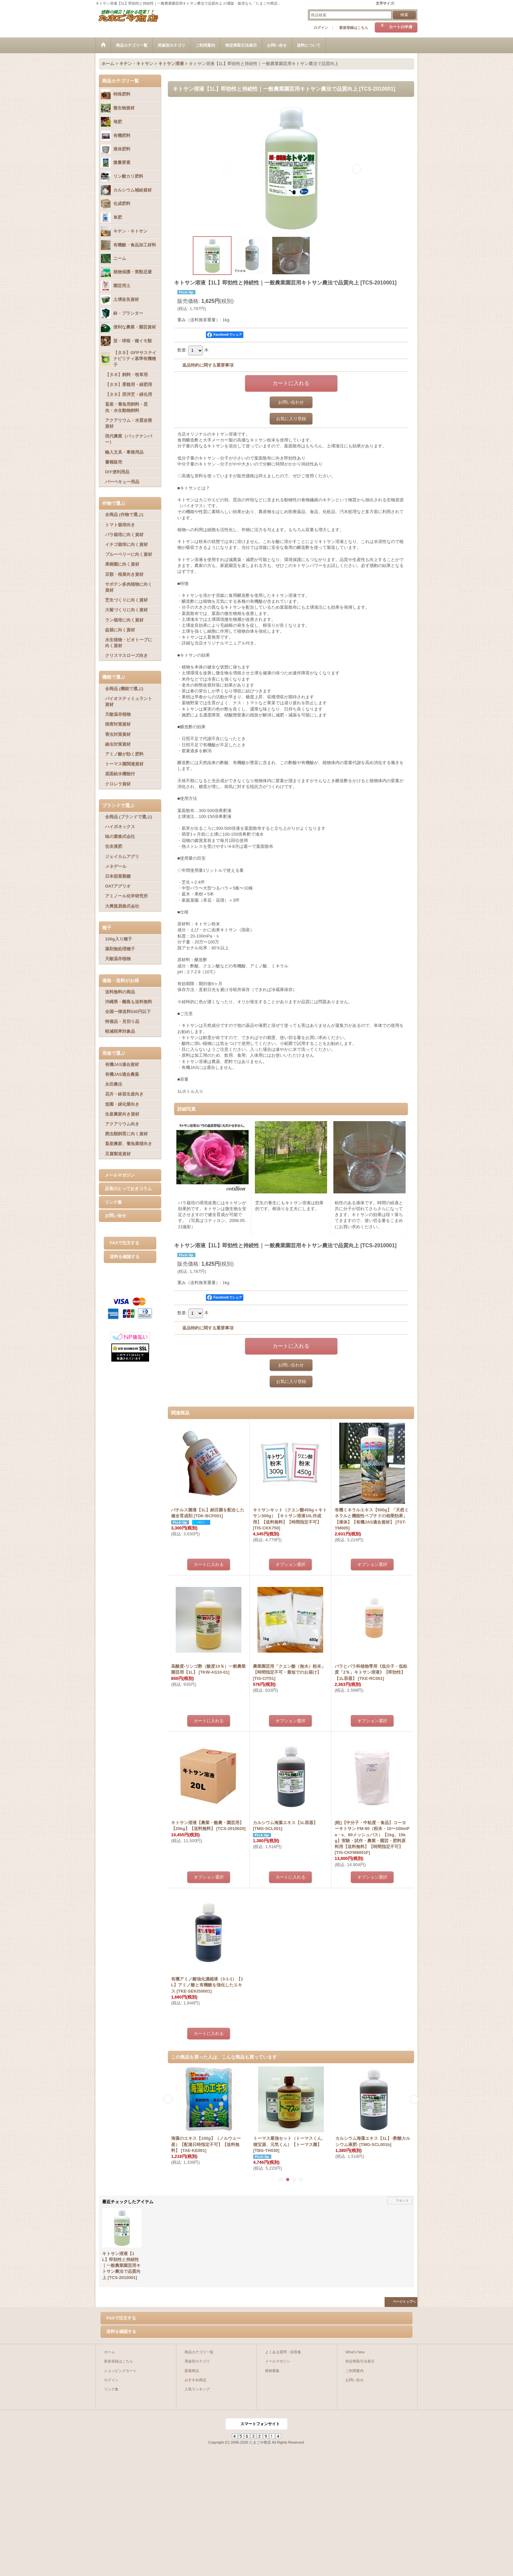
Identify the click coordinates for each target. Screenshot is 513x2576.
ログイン (321, 28)
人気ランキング (197, 2389)
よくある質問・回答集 (283, 2352)
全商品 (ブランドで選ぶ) (128, 816)
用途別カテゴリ (197, 2361)
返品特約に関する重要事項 (208, 365)
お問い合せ (115, 1215)
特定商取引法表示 (360, 2361)
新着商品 (192, 2371)
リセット (402, 2200)
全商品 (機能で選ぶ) (124, 688)
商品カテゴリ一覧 (199, 2352)
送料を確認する (125, 1256)
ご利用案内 (355, 2371)
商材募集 (272, 2371)
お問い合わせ (291, 402)
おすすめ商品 (195, 2380)
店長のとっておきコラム (128, 1188)
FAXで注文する (124, 1242)
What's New (355, 2352)
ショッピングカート (120, 2371)
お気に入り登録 (291, 418)
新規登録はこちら (353, 28)
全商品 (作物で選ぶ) (124, 514)
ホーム (109, 2352)
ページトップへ (404, 2301)
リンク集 (113, 1202)
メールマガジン (120, 1175)
